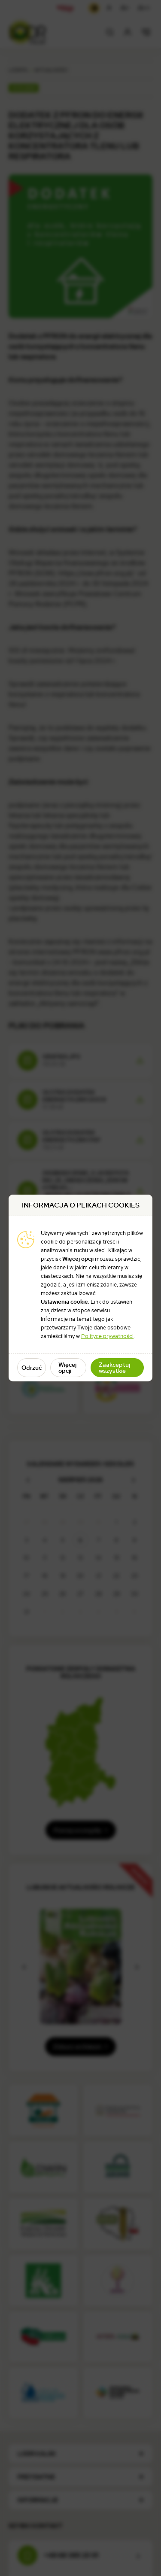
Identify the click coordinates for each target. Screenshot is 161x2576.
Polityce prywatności (107, 1336)
